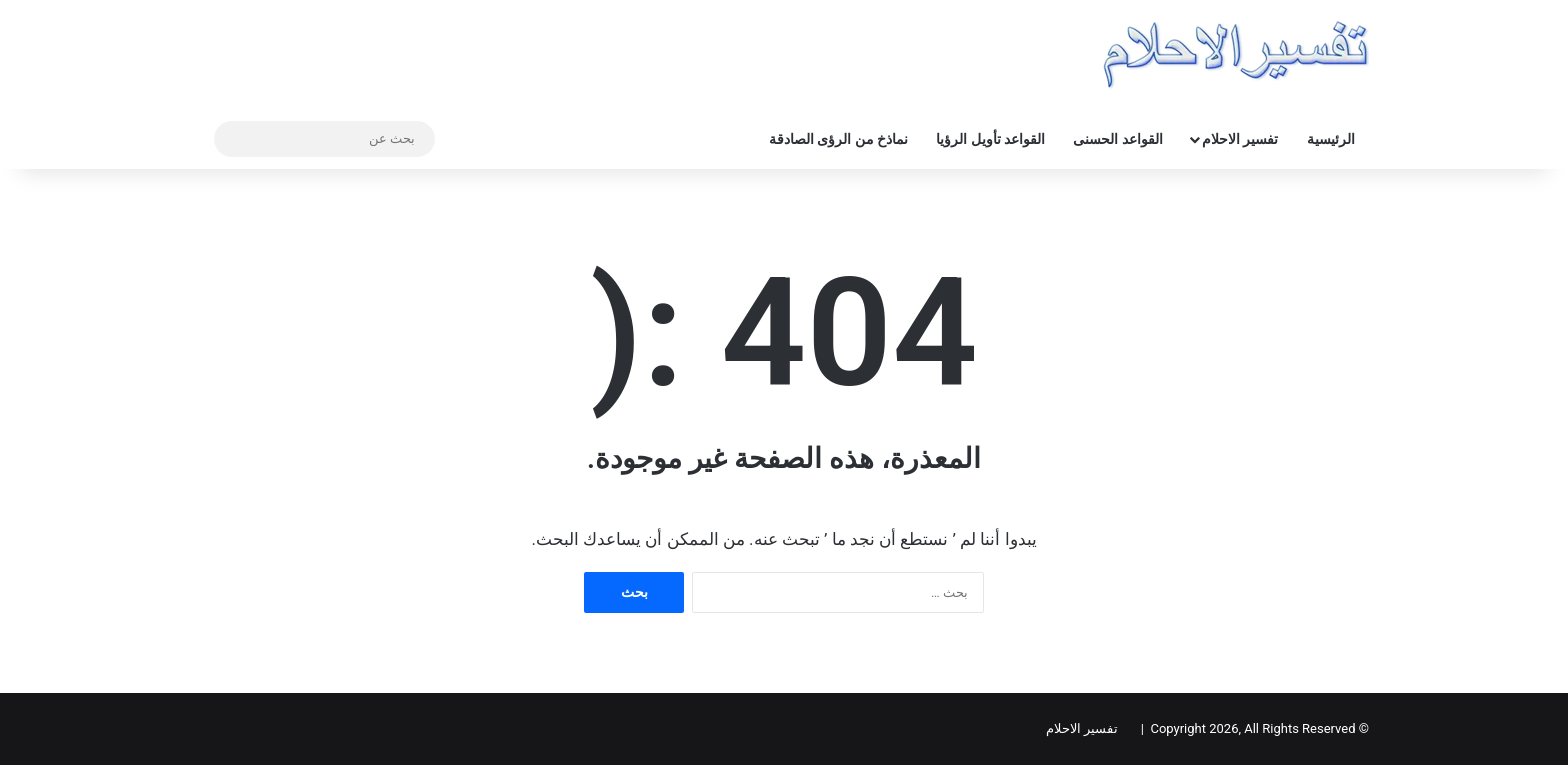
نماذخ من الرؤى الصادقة (838, 139)
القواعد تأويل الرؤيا (990, 139)
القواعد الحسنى (1117, 139)
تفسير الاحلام (1240, 139)
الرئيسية (1331, 139)
